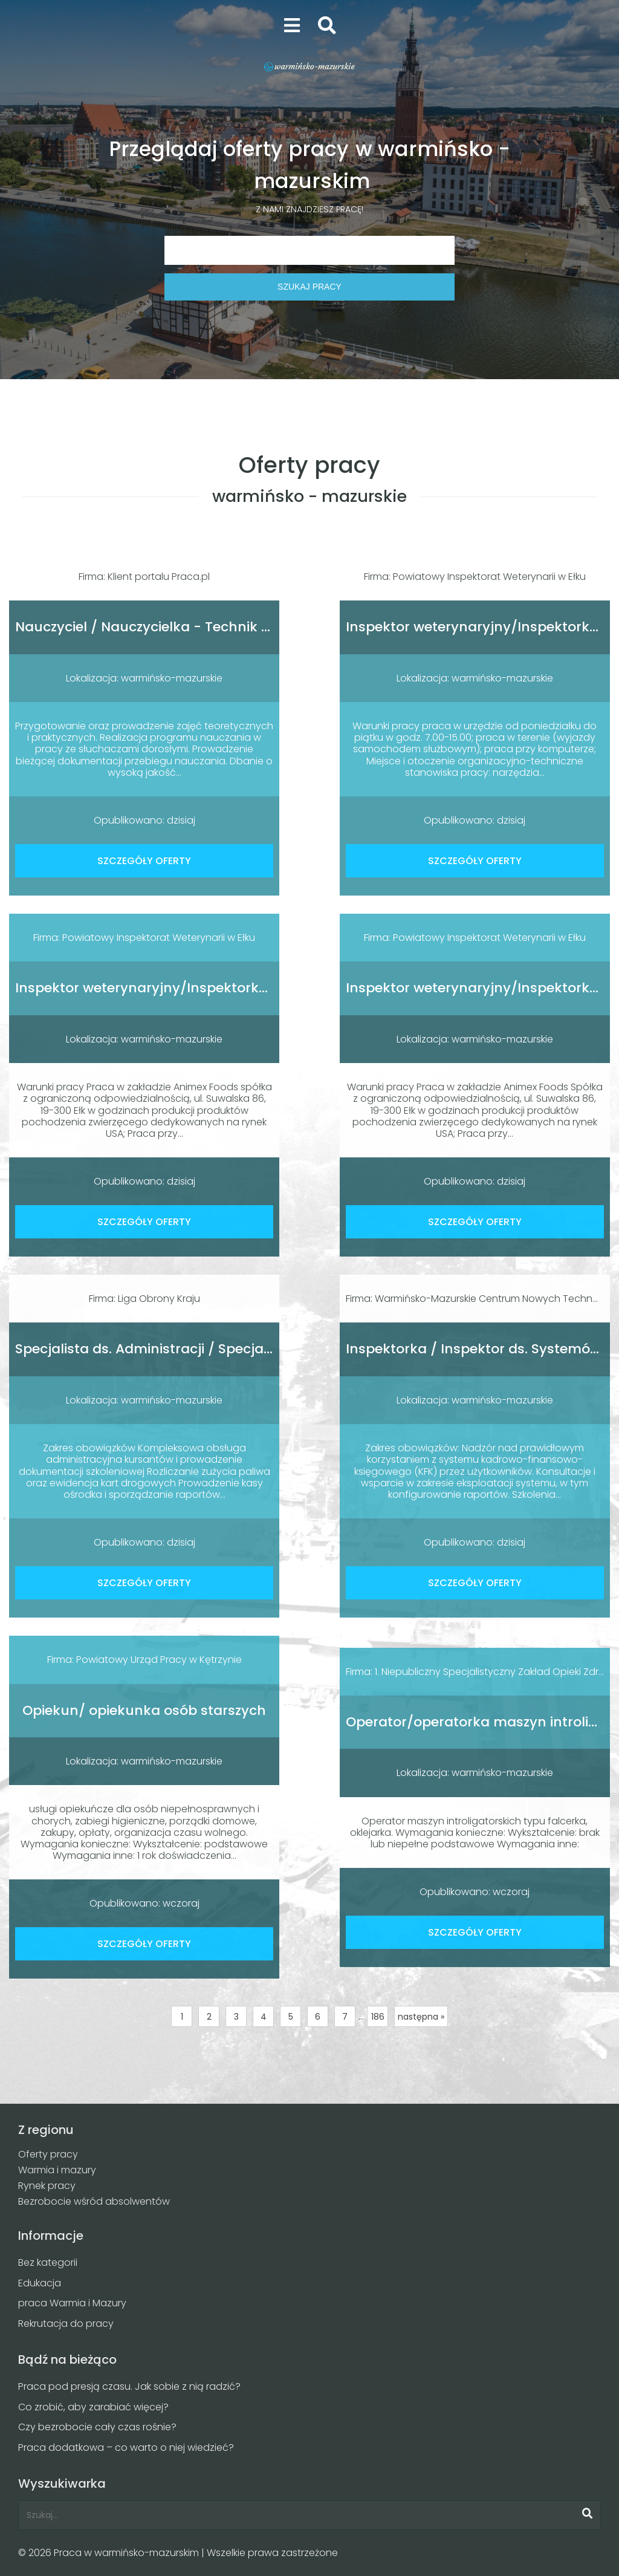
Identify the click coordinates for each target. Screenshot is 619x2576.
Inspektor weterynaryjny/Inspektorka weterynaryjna (192, 987)
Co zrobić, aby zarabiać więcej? (93, 2407)
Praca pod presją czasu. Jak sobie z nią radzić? (129, 2386)
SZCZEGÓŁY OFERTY (144, 861)
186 (377, 2017)
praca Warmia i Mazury (72, 2303)
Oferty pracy (48, 2154)
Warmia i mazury (57, 2170)
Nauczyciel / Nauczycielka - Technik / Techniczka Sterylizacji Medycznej (255, 626)
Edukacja (39, 2283)
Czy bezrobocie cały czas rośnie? (97, 2427)
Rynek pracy (47, 2186)
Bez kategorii (47, 2262)
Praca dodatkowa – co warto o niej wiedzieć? (126, 2447)
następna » (421, 2017)
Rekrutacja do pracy (66, 2323)
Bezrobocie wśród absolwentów (94, 2201)
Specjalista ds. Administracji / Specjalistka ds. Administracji (215, 1348)
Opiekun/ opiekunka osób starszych (144, 1710)
